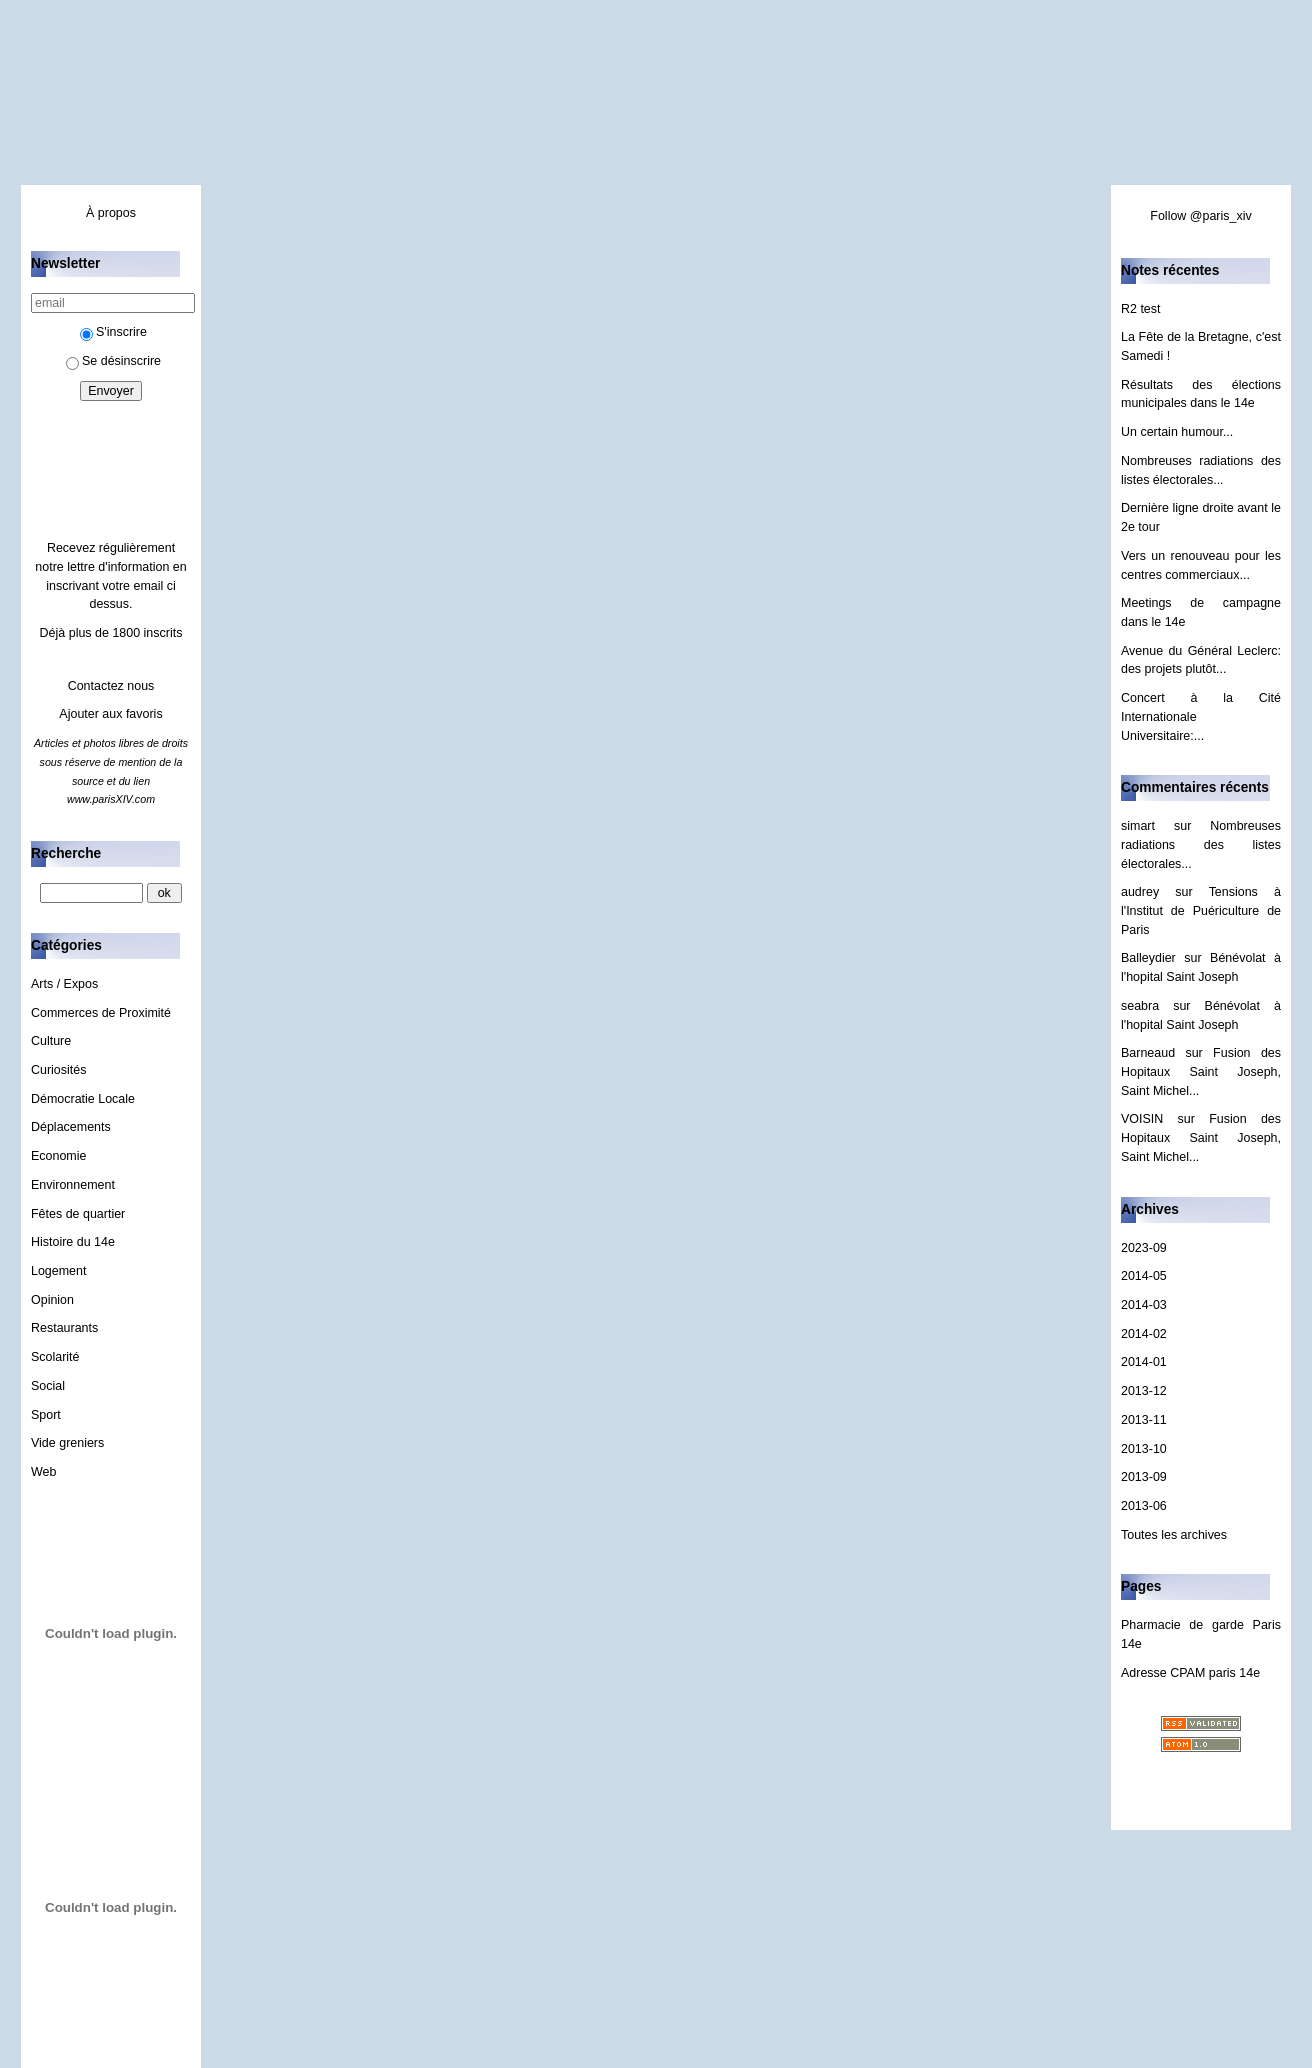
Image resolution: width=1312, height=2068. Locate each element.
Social (48, 1386)
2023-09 (1144, 1248)
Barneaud (1148, 1053)
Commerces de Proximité (101, 1013)
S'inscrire (113, 332)
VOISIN (1142, 1119)
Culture (51, 1041)
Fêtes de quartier (78, 1214)
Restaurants (64, 1328)
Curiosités (58, 1070)
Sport (46, 1415)
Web (43, 1472)
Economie (58, 1156)
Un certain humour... (1177, 432)
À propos (111, 213)
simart (1138, 826)
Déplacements (71, 1127)
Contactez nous (111, 686)
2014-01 (1144, 1362)
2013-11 (1144, 1420)
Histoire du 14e (73, 1242)
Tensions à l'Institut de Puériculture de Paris (1201, 910)
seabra (1140, 1006)
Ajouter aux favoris (110, 714)
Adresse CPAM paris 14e (1190, 1673)
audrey (1140, 892)
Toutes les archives (1174, 1535)
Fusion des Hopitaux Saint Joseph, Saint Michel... (1201, 1071)
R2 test (1141, 309)
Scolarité (55, 1357)
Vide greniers (67, 1443)
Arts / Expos (64, 984)
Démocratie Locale (83, 1099)
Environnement (73, 1185)
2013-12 (1144, 1391)
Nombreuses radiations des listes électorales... (1201, 844)
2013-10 (1144, 1449)
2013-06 (1144, 1506)
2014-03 (1144, 1305)
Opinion (52, 1300)
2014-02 (1144, 1334)
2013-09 (1144, 1477)
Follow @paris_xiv (1200, 216)
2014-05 (1144, 1276)
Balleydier (1148, 958)
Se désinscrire (113, 361)
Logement (58, 1271)
